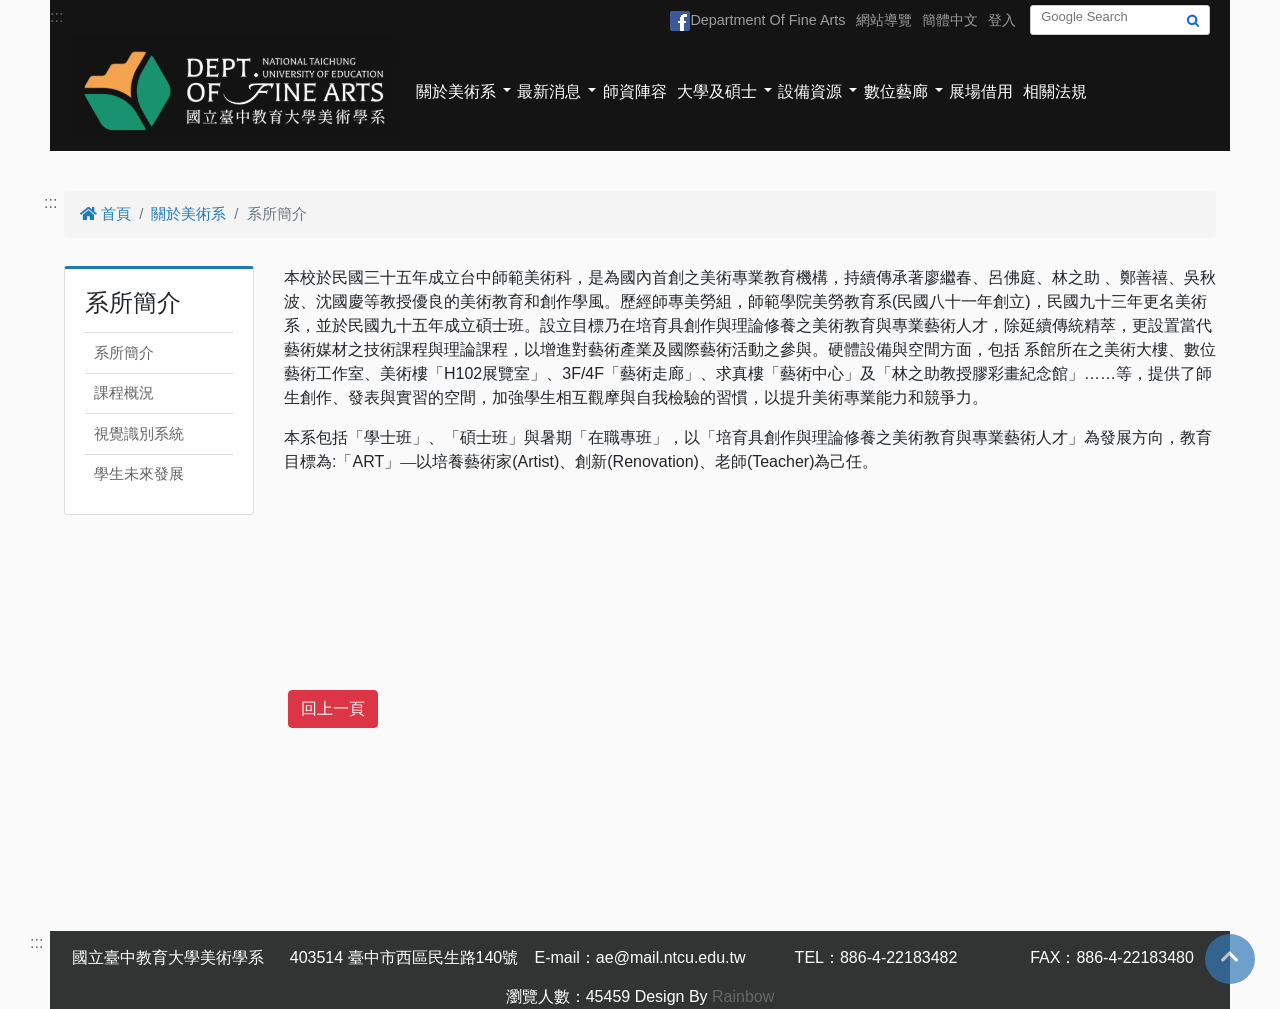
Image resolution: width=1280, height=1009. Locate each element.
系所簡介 (124, 352)
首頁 (105, 213)
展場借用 (981, 91)
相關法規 (1055, 91)
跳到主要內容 (48, 11)
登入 (1002, 20)
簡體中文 (950, 20)
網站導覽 (884, 20)
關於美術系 (456, 91)
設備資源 (810, 91)
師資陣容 (635, 91)
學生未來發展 (139, 473)
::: (56, 16)
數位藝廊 (896, 91)
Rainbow (743, 996)
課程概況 (124, 392)
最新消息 (549, 91)
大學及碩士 (717, 91)
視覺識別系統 (139, 433)
